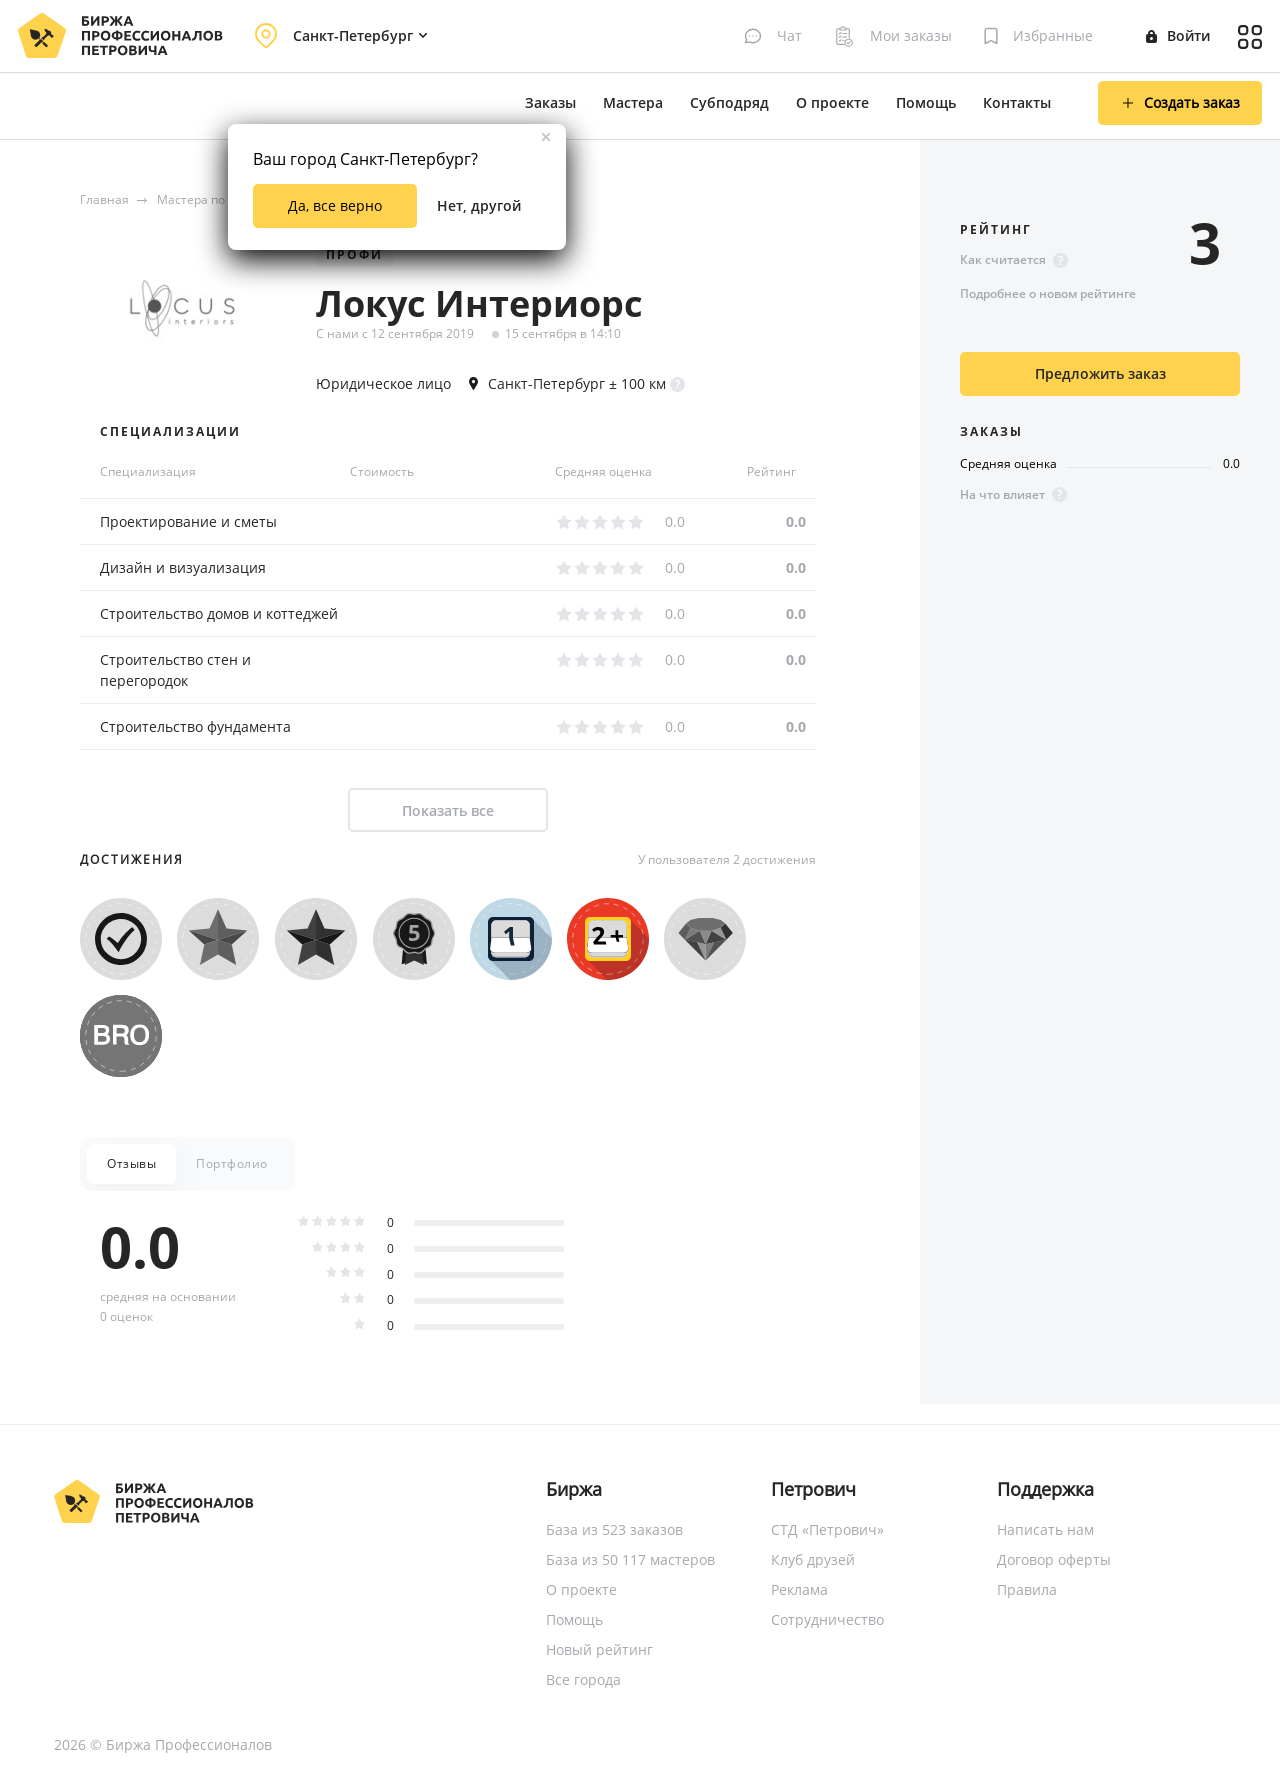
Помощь (926, 102)
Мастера (633, 102)
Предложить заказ (1100, 373)
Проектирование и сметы (188, 521)
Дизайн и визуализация (183, 567)
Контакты (1017, 102)
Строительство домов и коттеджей (219, 613)
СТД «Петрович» (827, 1529)
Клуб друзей (813, 1559)
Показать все (448, 810)
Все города (583, 1679)
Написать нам (1045, 1529)
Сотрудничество (827, 1619)
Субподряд (729, 102)
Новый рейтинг (599, 1649)
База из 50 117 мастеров (630, 1559)
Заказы (550, 102)
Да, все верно (335, 205)
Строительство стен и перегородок (175, 670)
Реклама (799, 1589)
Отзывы (131, 1163)
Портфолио (232, 1163)
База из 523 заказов (614, 1529)
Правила (1027, 1589)
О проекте (832, 102)
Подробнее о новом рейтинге (1048, 293)
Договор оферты (1054, 1559)
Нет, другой (479, 205)
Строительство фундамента (195, 726)
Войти (1178, 35)
